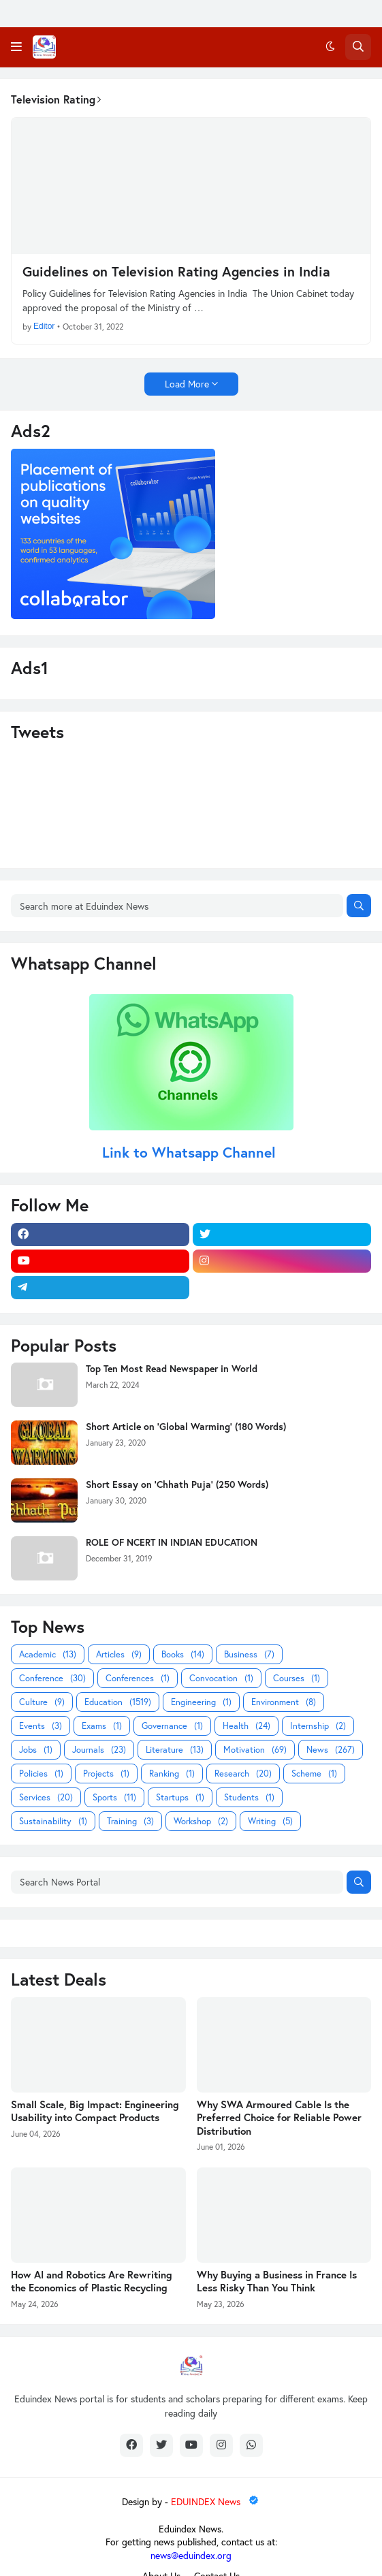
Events (40, 1726)
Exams (102, 1726)
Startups (180, 1797)
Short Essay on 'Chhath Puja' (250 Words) (177, 1484)
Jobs (35, 1749)
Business (249, 1654)
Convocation (221, 1678)
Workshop (201, 1821)
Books (182, 1654)
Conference (52, 1678)
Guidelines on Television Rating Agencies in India (176, 272)
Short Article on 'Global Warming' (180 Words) (186, 1426)
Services (46, 1797)
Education (117, 1702)
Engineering (201, 1702)
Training (130, 1821)
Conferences (138, 1678)
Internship (318, 1726)
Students (249, 1797)
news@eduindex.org (191, 2555)
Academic (47, 1654)
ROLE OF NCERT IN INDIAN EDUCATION (171, 1542)
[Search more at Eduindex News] (177, 905)
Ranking (172, 1773)
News (330, 1749)
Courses (296, 1678)
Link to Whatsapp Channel (191, 1152)
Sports (114, 1797)
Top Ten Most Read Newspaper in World (171, 1369)
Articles (119, 1654)
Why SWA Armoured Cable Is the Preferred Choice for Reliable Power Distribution (279, 2117)
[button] (16, 47)
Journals (99, 1749)
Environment (283, 1702)
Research (243, 1773)
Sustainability (53, 1821)
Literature (175, 1749)
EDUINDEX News (216, 2501)
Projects (106, 1773)
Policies (41, 1773)
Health (246, 1726)
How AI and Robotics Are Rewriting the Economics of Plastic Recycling (91, 2281)
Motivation (255, 1749)
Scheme (314, 1773)
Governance (172, 1726)
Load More (187, 383)
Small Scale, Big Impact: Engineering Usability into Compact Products (95, 2111)
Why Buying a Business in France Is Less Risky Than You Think (277, 2281)
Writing (270, 1821)
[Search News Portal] (177, 1882)
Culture (42, 1702)
